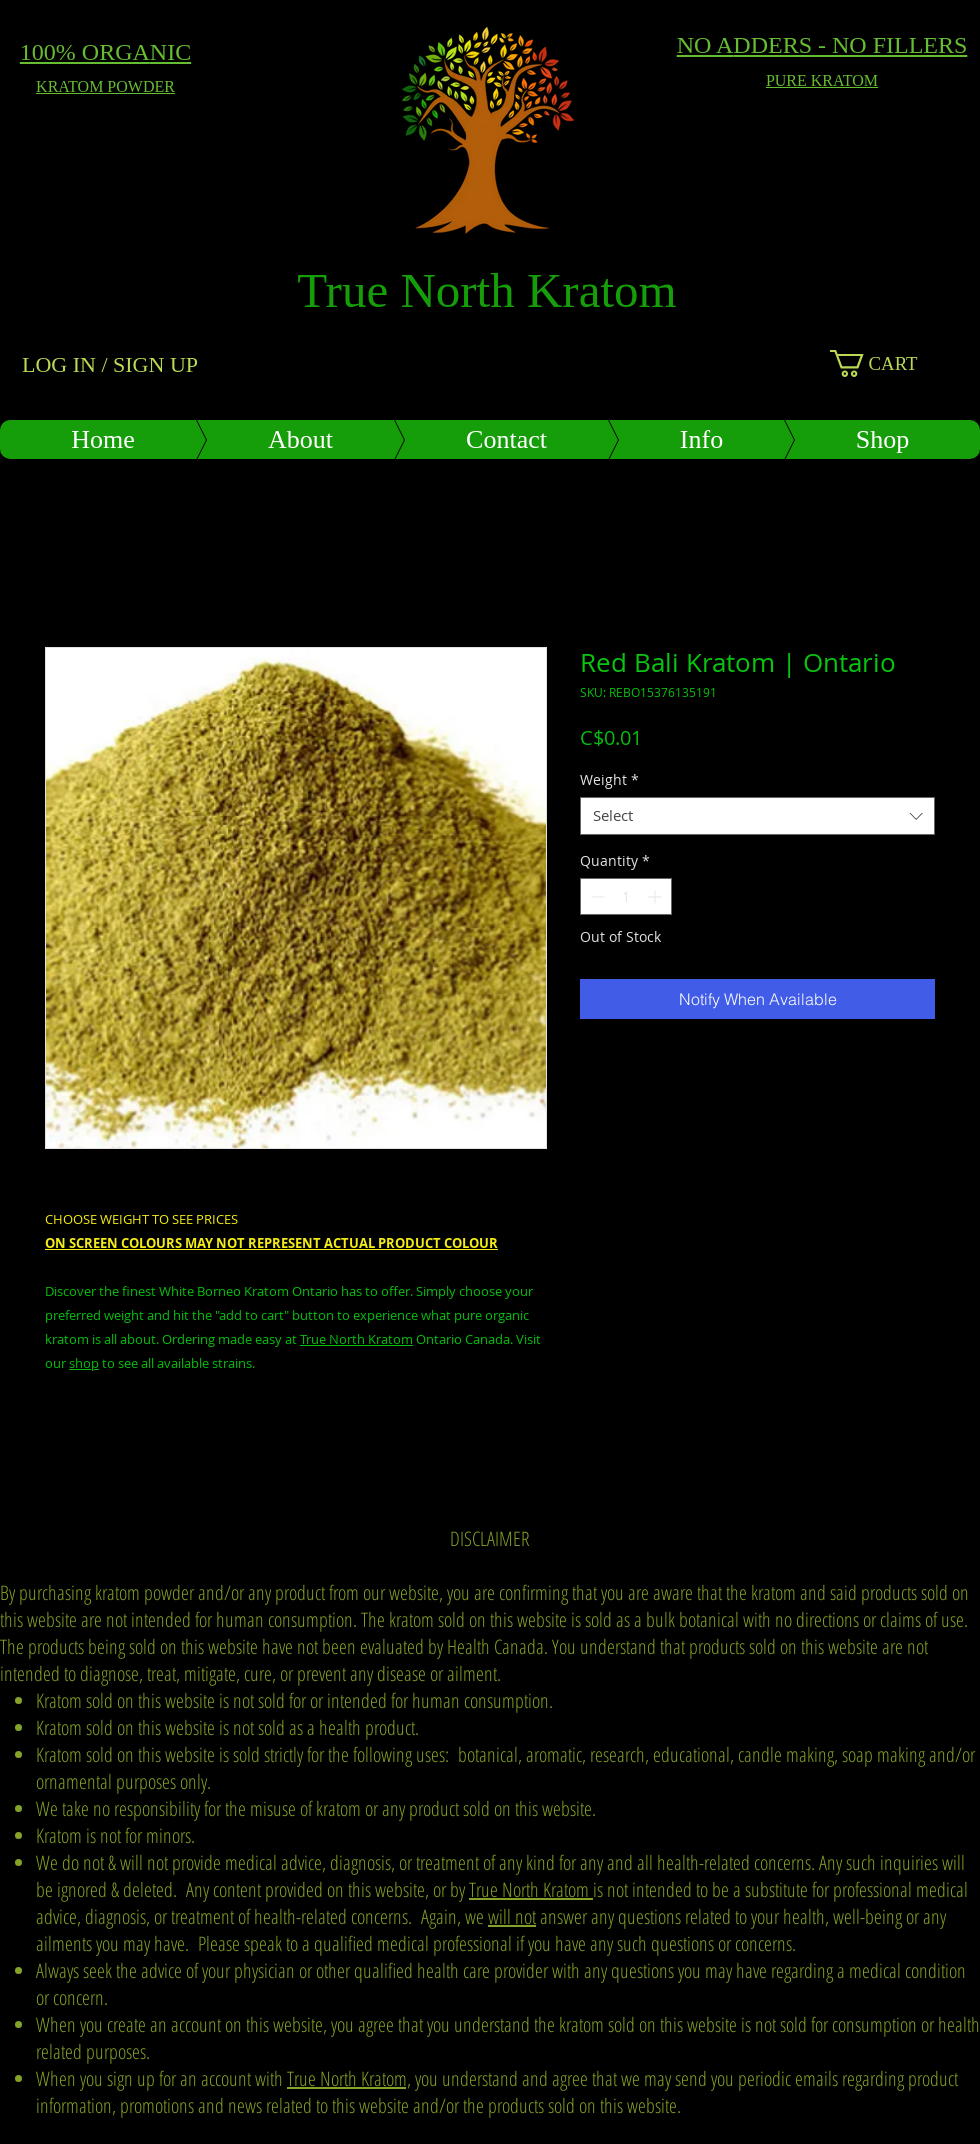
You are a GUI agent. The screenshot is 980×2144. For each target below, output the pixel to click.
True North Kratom (356, 1339)
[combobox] (757, 816)
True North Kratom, (349, 2078)
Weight (609, 780)
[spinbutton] (626, 896)
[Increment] (656, 896)
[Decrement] (595, 896)
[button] (897, 363)
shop (84, 1363)
